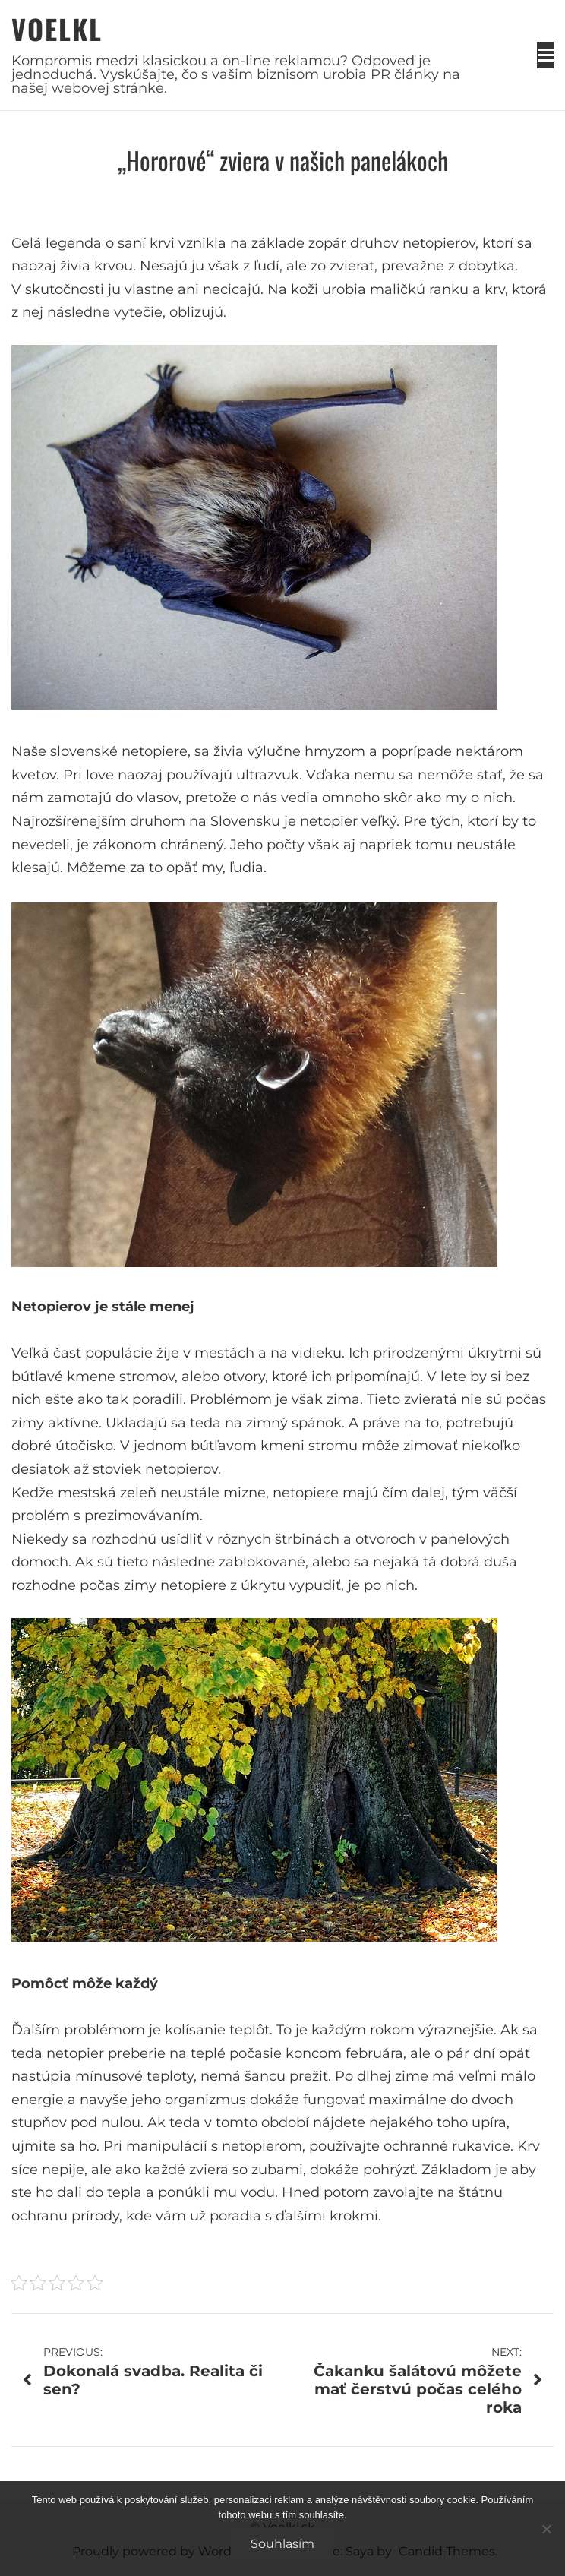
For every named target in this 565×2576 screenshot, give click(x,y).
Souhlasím (282, 2543)
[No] (546, 2528)
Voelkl (57, 28)
